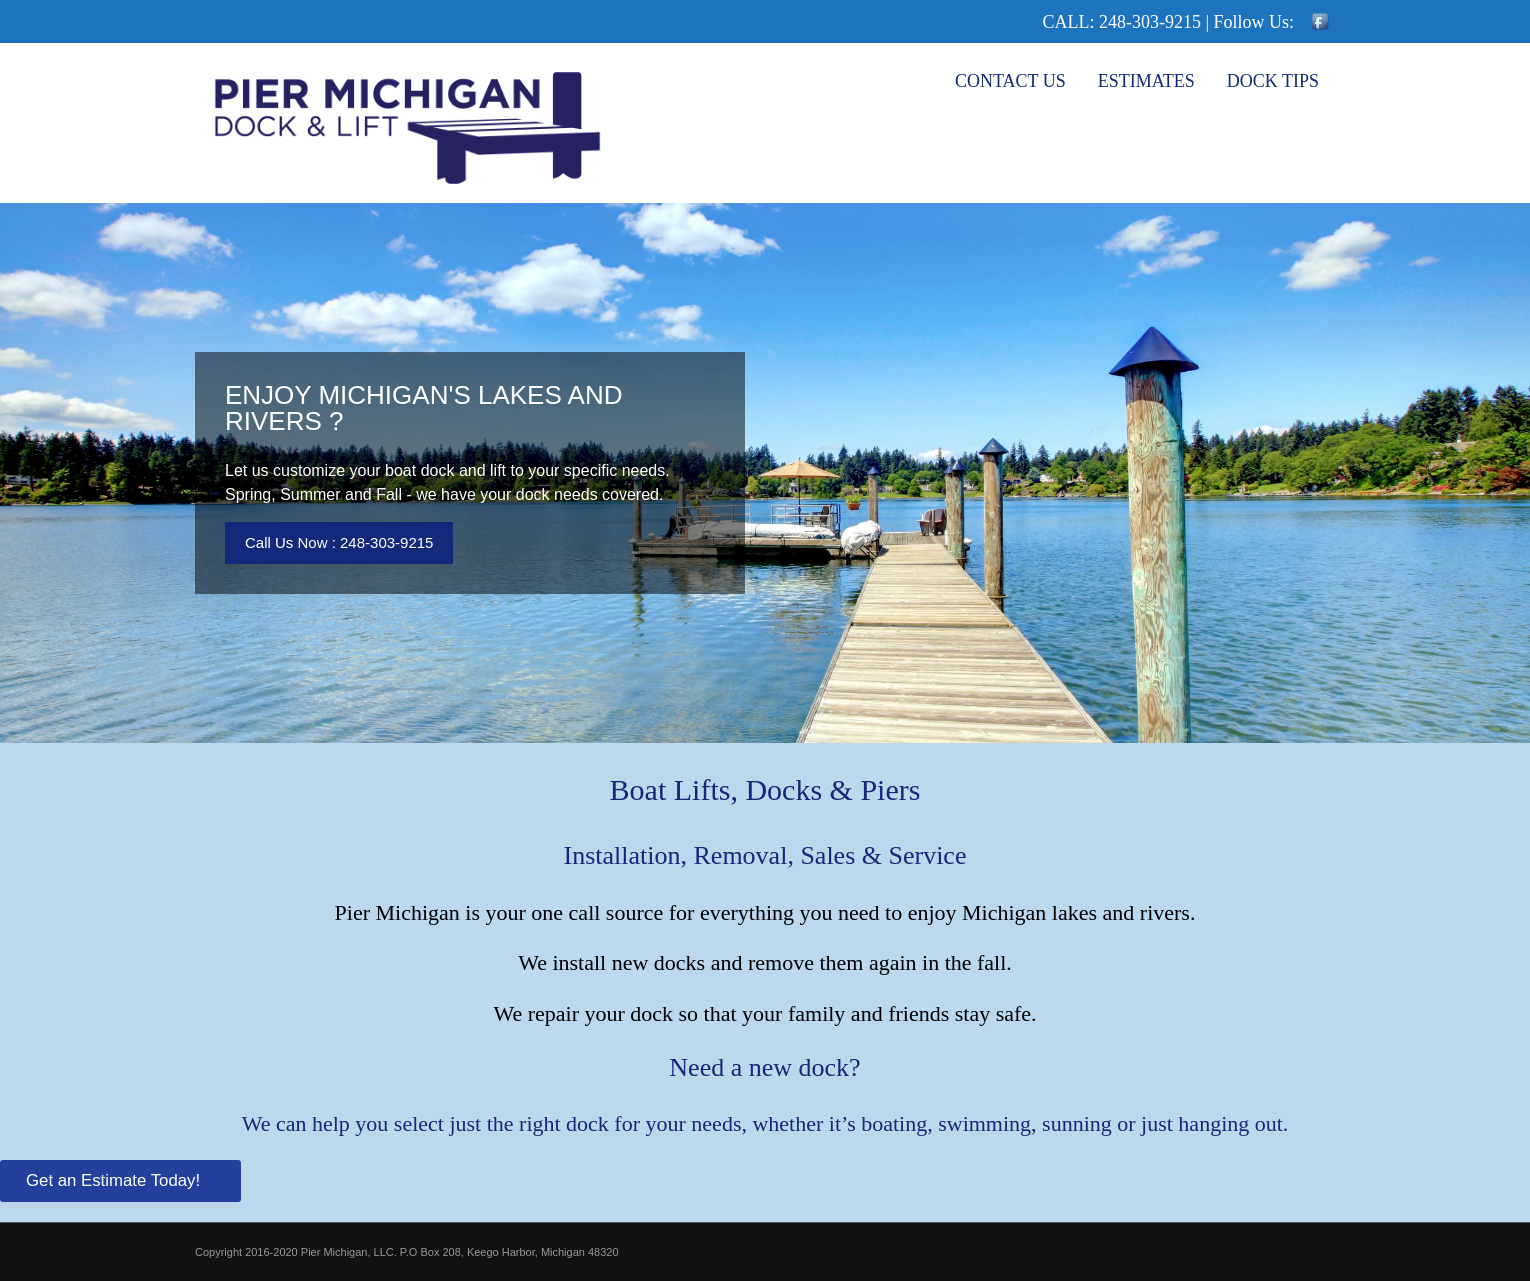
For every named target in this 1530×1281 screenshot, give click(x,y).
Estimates (1146, 81)
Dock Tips (1273, 81)
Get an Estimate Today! (115, 1180)
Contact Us (1010, 81)
